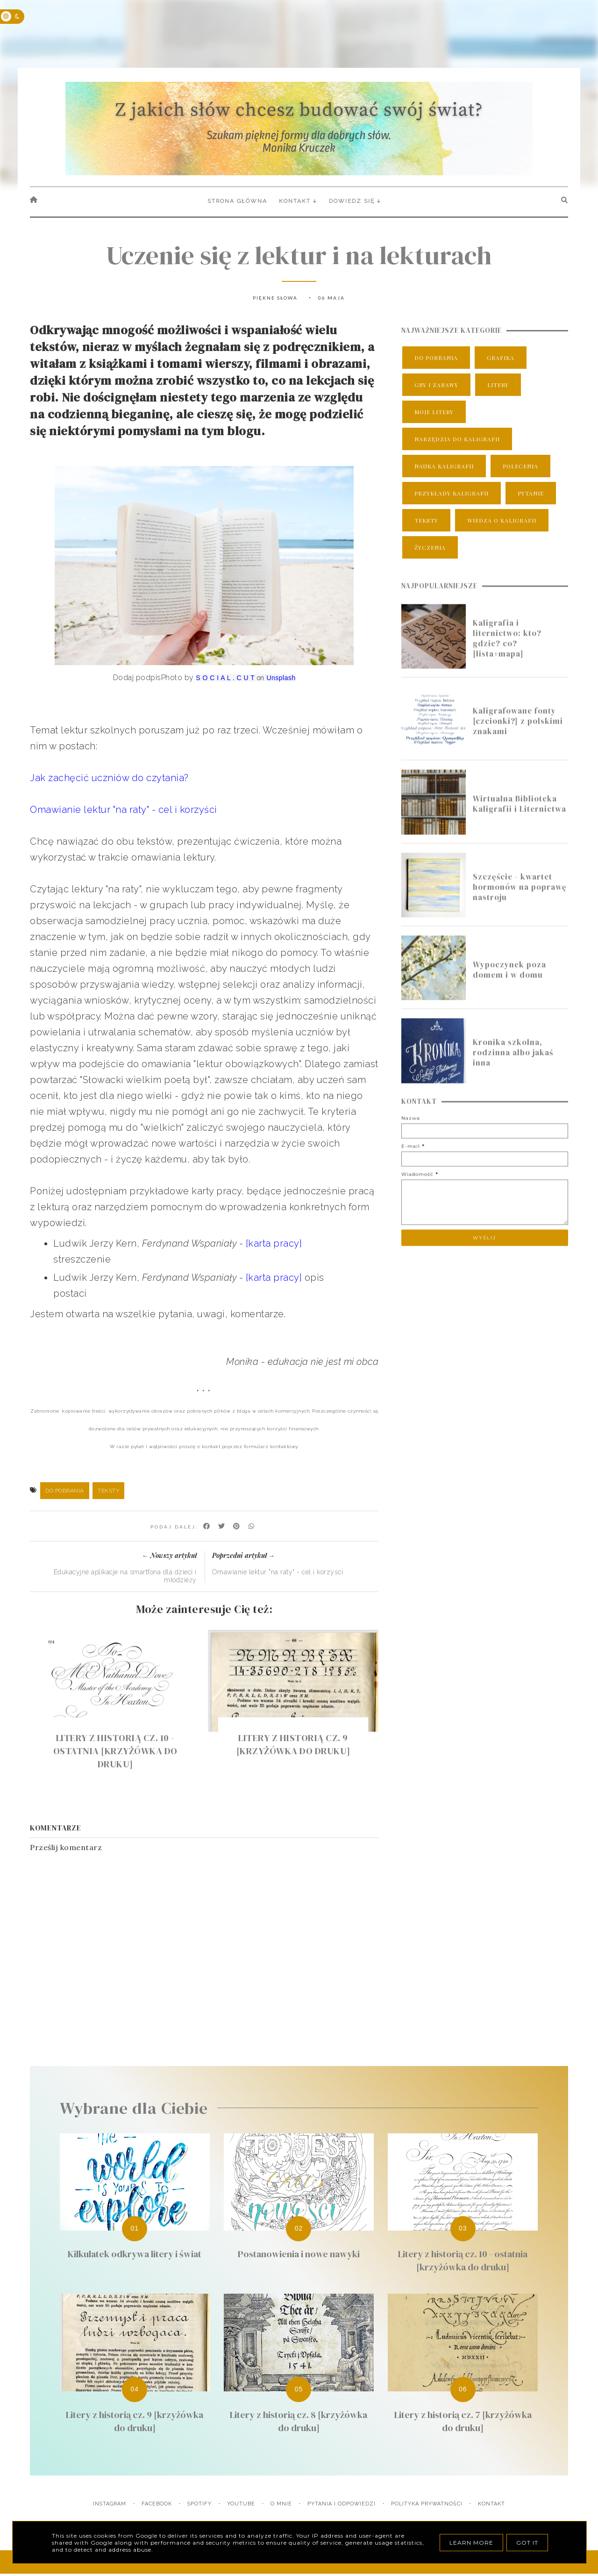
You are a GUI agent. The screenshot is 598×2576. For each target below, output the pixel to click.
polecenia (520, 466)
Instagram (109, 2504)
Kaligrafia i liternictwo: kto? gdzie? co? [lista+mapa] (507, 651)
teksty (108, 1490)
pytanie (531, 493)
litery (498, 384)
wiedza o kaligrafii (501, 520)
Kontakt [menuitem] (295, 201)
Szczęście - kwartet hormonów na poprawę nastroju (520, 899)
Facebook (157, 2504)
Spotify (199, 2504)
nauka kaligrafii (444, 466)
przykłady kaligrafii (451, 493)
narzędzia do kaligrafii (457, 439)
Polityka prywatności (427, 2504)
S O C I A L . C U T (225, 678)
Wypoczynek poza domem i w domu (509, 982)
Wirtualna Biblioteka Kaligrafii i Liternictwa (519, 816)
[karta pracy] (274, 1243)
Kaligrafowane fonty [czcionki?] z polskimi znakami (518, 734)
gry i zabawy (436, 384)
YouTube (241, 2504)
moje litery (434, 412)
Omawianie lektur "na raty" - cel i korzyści (123, 809)
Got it (527, 2542)
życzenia (430, 547)
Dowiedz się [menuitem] (352, 201)
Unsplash (280, 678)
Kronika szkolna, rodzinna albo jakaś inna (513, 1065)
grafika (500, 357)
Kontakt (491, 2504)
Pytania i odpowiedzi (341, 2504)
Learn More (471, 2542)
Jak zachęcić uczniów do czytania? (109, 777)
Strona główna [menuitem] (237, 201)
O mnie (281, 2504)
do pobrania (64, 1490)
